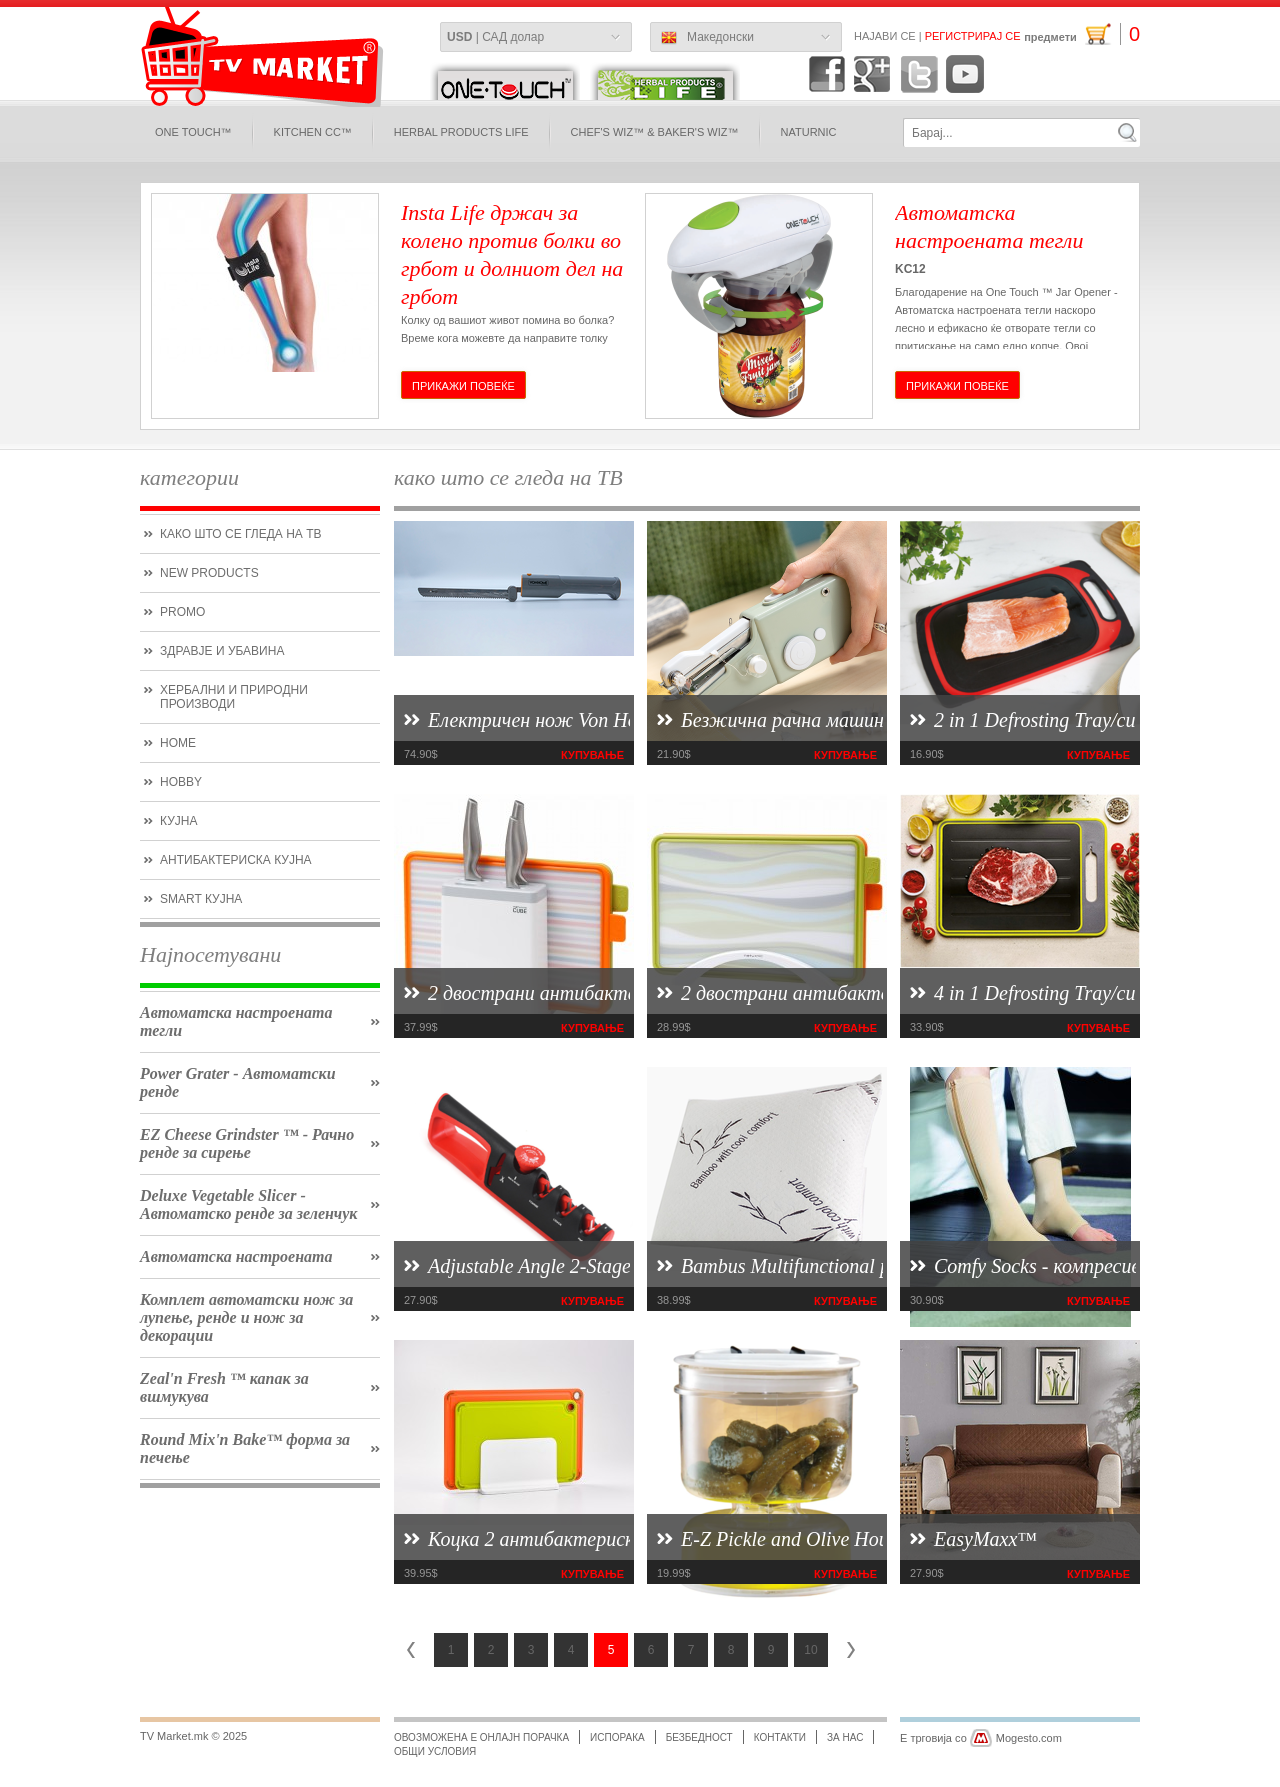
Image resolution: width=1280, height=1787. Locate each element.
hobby (181, 782)
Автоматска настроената (236, 1256)
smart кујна (201, 899)
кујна (178, 821)
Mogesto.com (1029, 1738)
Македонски (707, 38)
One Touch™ (193, 132)
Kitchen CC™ (313, 132)
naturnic (809, 132)
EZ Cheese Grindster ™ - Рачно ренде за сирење (247, 1143)
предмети (1082, 34)
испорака (617, 1737)
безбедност (699, 1737)
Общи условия (435, 1751)
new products (209, 573)
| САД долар (495, 37)
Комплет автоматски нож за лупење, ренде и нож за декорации (246, 1317)
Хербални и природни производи (234, 697)
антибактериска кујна (236, 860)
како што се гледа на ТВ (240, 534)
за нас (845, 1737)
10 (810, 1650)
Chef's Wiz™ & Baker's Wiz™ (655, 132)
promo (182, 612)
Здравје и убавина (222, 651)
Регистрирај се (973, 36)
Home (178, 743)
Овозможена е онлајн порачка (481, 1737)
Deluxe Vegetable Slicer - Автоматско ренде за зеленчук (248, 1204)
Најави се (885, 36)
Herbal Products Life (461, 132)
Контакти (780, 1737)
